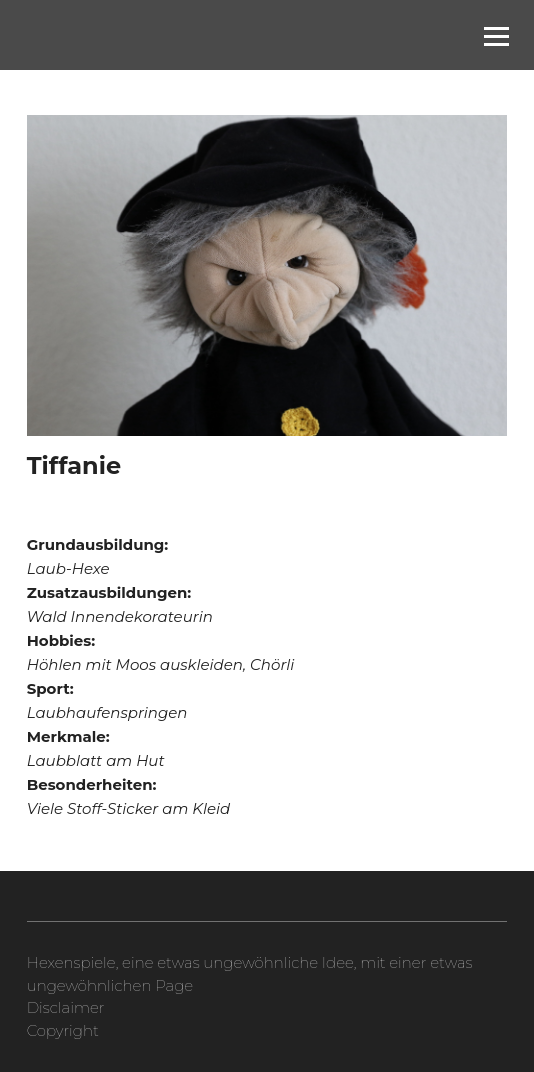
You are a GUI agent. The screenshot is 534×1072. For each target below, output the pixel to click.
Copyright (63, 1030)
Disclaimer (66, 1007)
